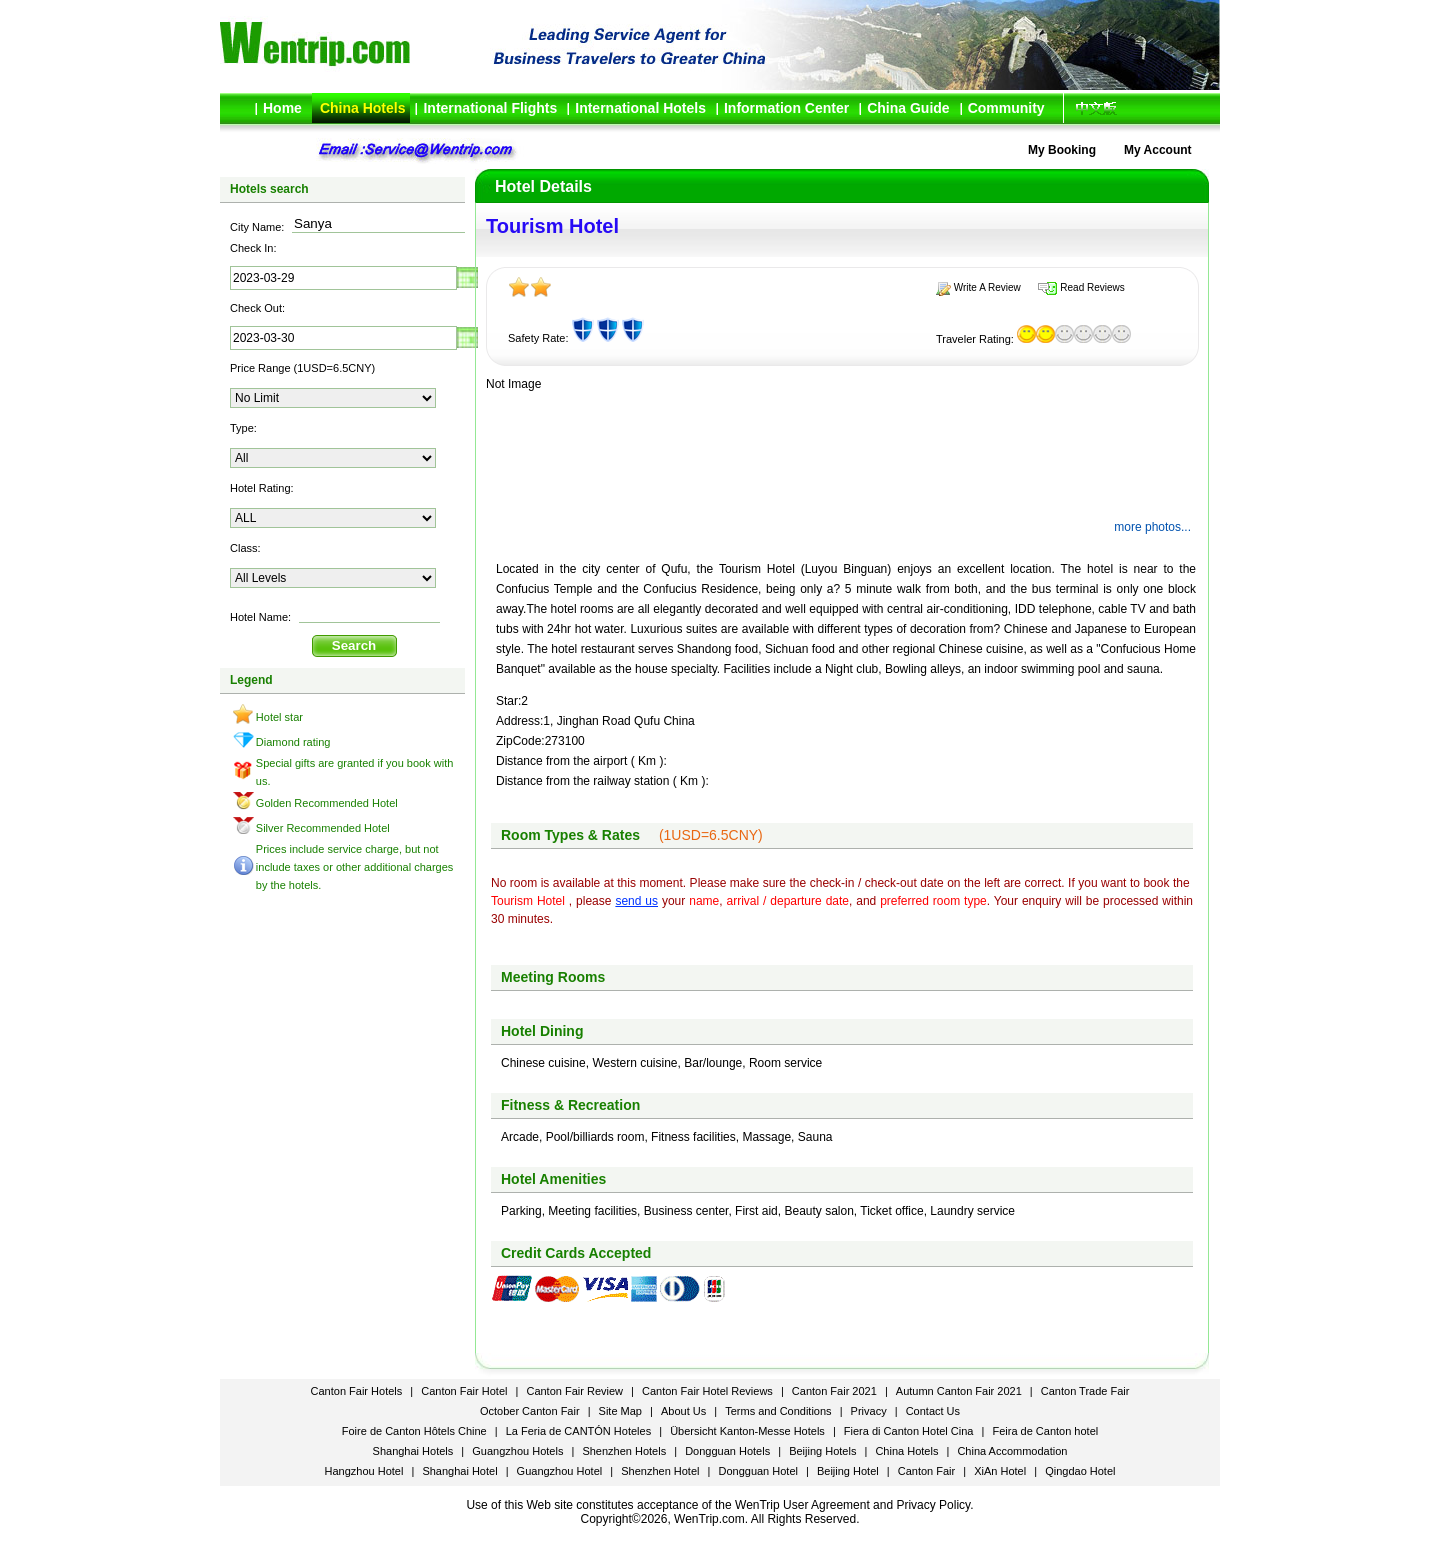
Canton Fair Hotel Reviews (707, 1391)
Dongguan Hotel (758, 1471)
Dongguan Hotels (727, 1451)
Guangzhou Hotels (517, 1451)
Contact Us (933, 1411)
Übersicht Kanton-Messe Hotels (747, 1431)
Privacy (869, 1411)
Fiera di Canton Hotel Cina (909, 1431)
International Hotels (640, 108)
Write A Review (987, 287)
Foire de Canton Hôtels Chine (414, 1431)
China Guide (908, 108)
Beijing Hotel (848, 1471)
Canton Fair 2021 (834, 1391)
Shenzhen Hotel (660, 1471)
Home (282, 108)
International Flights (490, 108)
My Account (1158, 150)
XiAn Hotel (1000, 1471)
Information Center (786, 108)
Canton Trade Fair (1085, 1391)
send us (636, 901)
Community (1006, 108)
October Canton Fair (530, 1411)
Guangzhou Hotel (560, 1471)
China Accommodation (1012, 1451)
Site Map (620, 1411)
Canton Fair (926, 1471)
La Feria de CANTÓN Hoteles (579, 1431)
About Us (683, 1411)
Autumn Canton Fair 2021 (959, 1391)
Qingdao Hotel (1080, 1471)
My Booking (1062, 150)
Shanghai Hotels (413, 1451)
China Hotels (363, 108)
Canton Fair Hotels (358, 1391)
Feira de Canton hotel (1045, 1431)
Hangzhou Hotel (364, 1471)
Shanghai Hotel (459, 1471)
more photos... (1152, 527)
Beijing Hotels (822, 1451)
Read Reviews (1092, 287)
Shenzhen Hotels (624, 1451)
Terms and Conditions (778, 1411)
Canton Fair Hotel (464, 1391)
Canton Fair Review (574, 1391)
